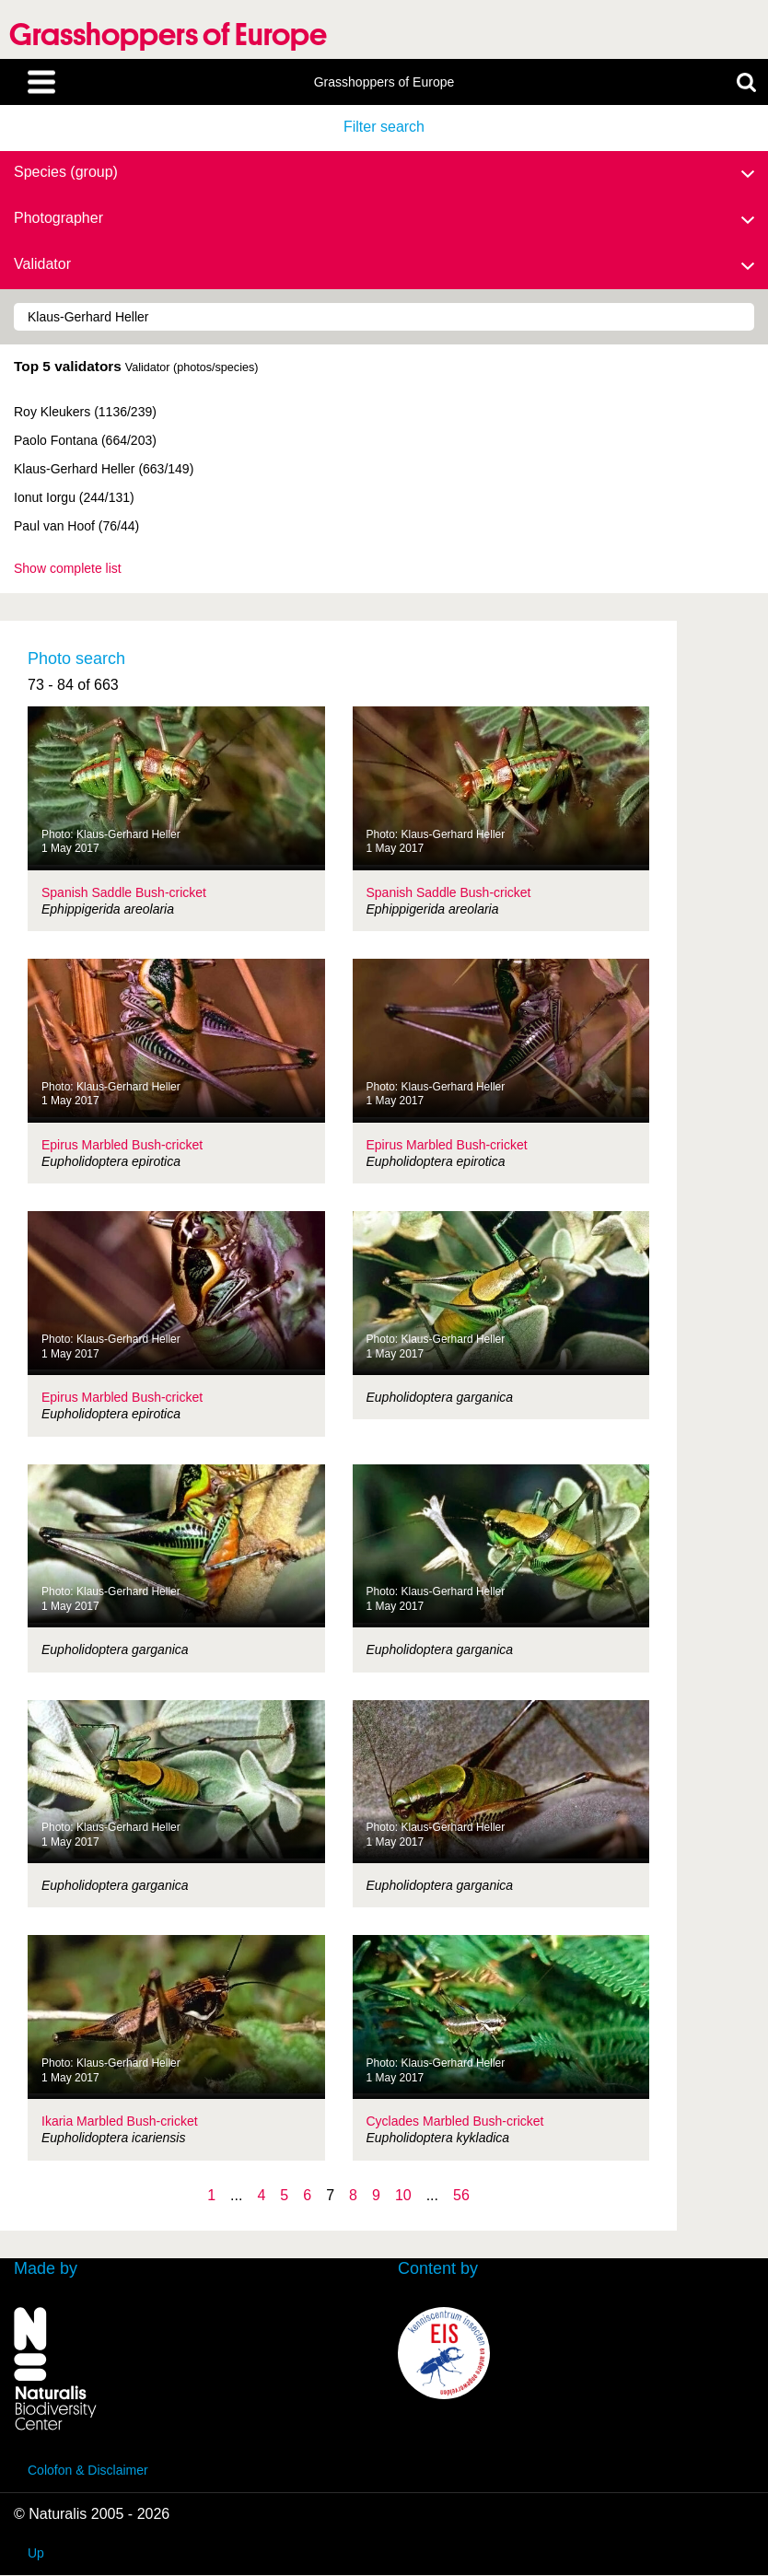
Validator (384, 265)
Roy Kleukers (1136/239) (85, 411)
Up (36, 2553)
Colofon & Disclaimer (88, 2470)
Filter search (384, 126)
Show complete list (68, 568)
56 (461, 2195)
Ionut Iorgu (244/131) (74, 497)
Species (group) (384, 173)
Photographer (384, 219)
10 (403, 2195)
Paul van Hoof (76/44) (76, 525)
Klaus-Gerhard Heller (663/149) (103, 468)
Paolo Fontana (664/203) (85, 440)
